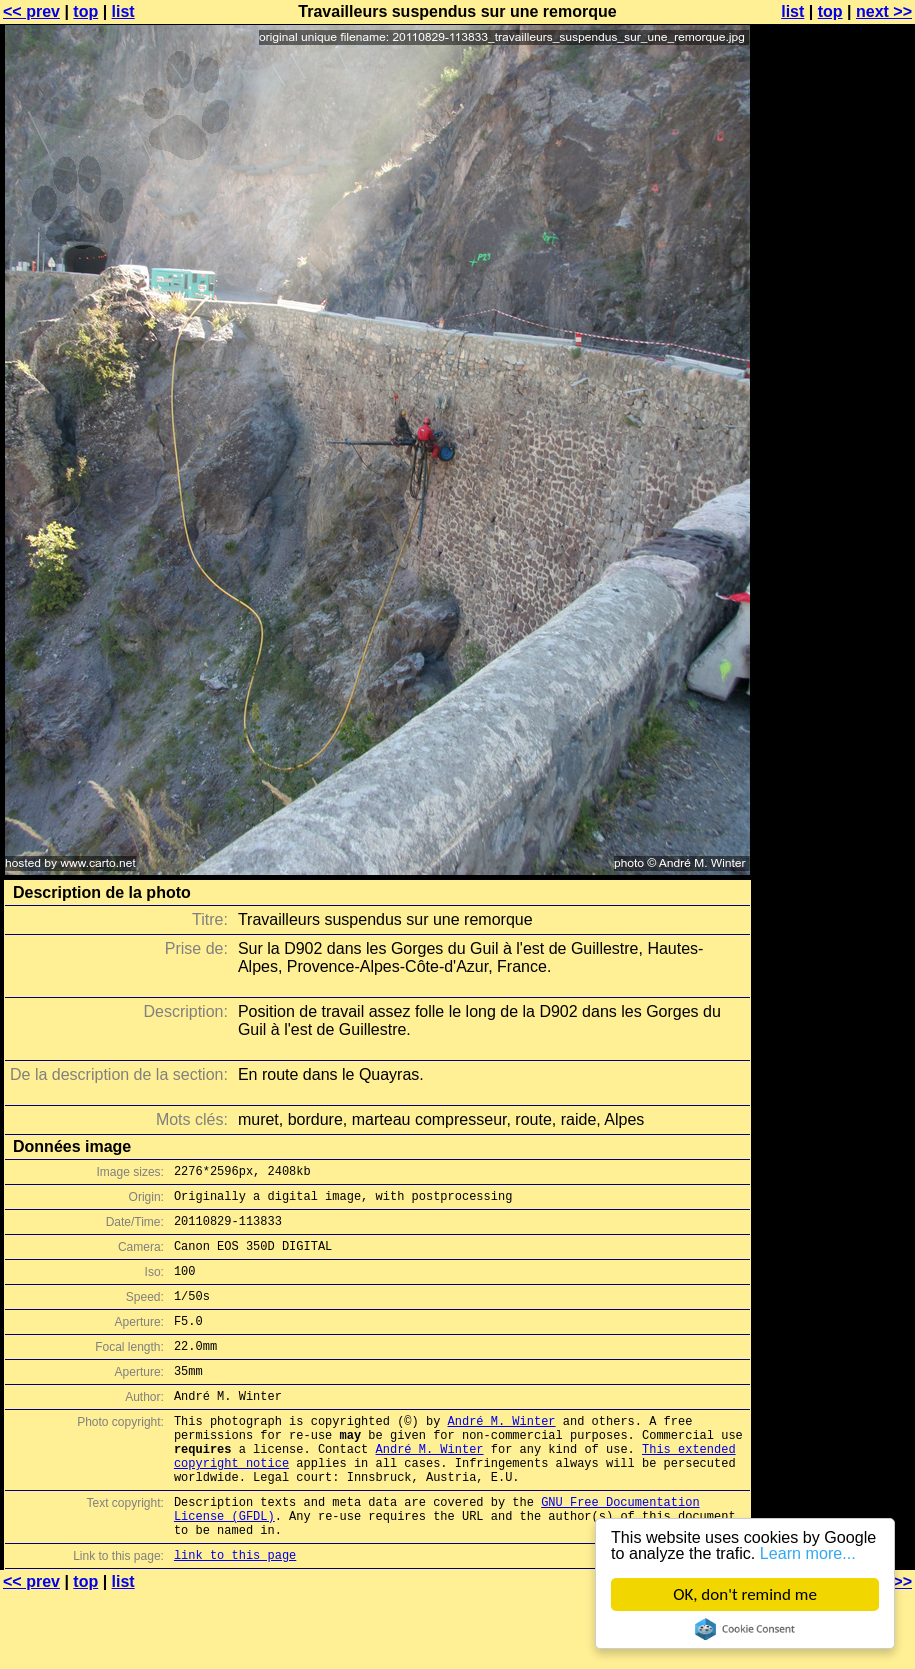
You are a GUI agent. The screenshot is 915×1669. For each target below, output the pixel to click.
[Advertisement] (834, 257)
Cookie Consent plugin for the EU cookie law (745, 1629)
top (85, 11)
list (123, 11)
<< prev (31, 11)
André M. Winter (502, 1453)
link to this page (235, 1611)
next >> (884, 11)
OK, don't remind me (745, 1594)
